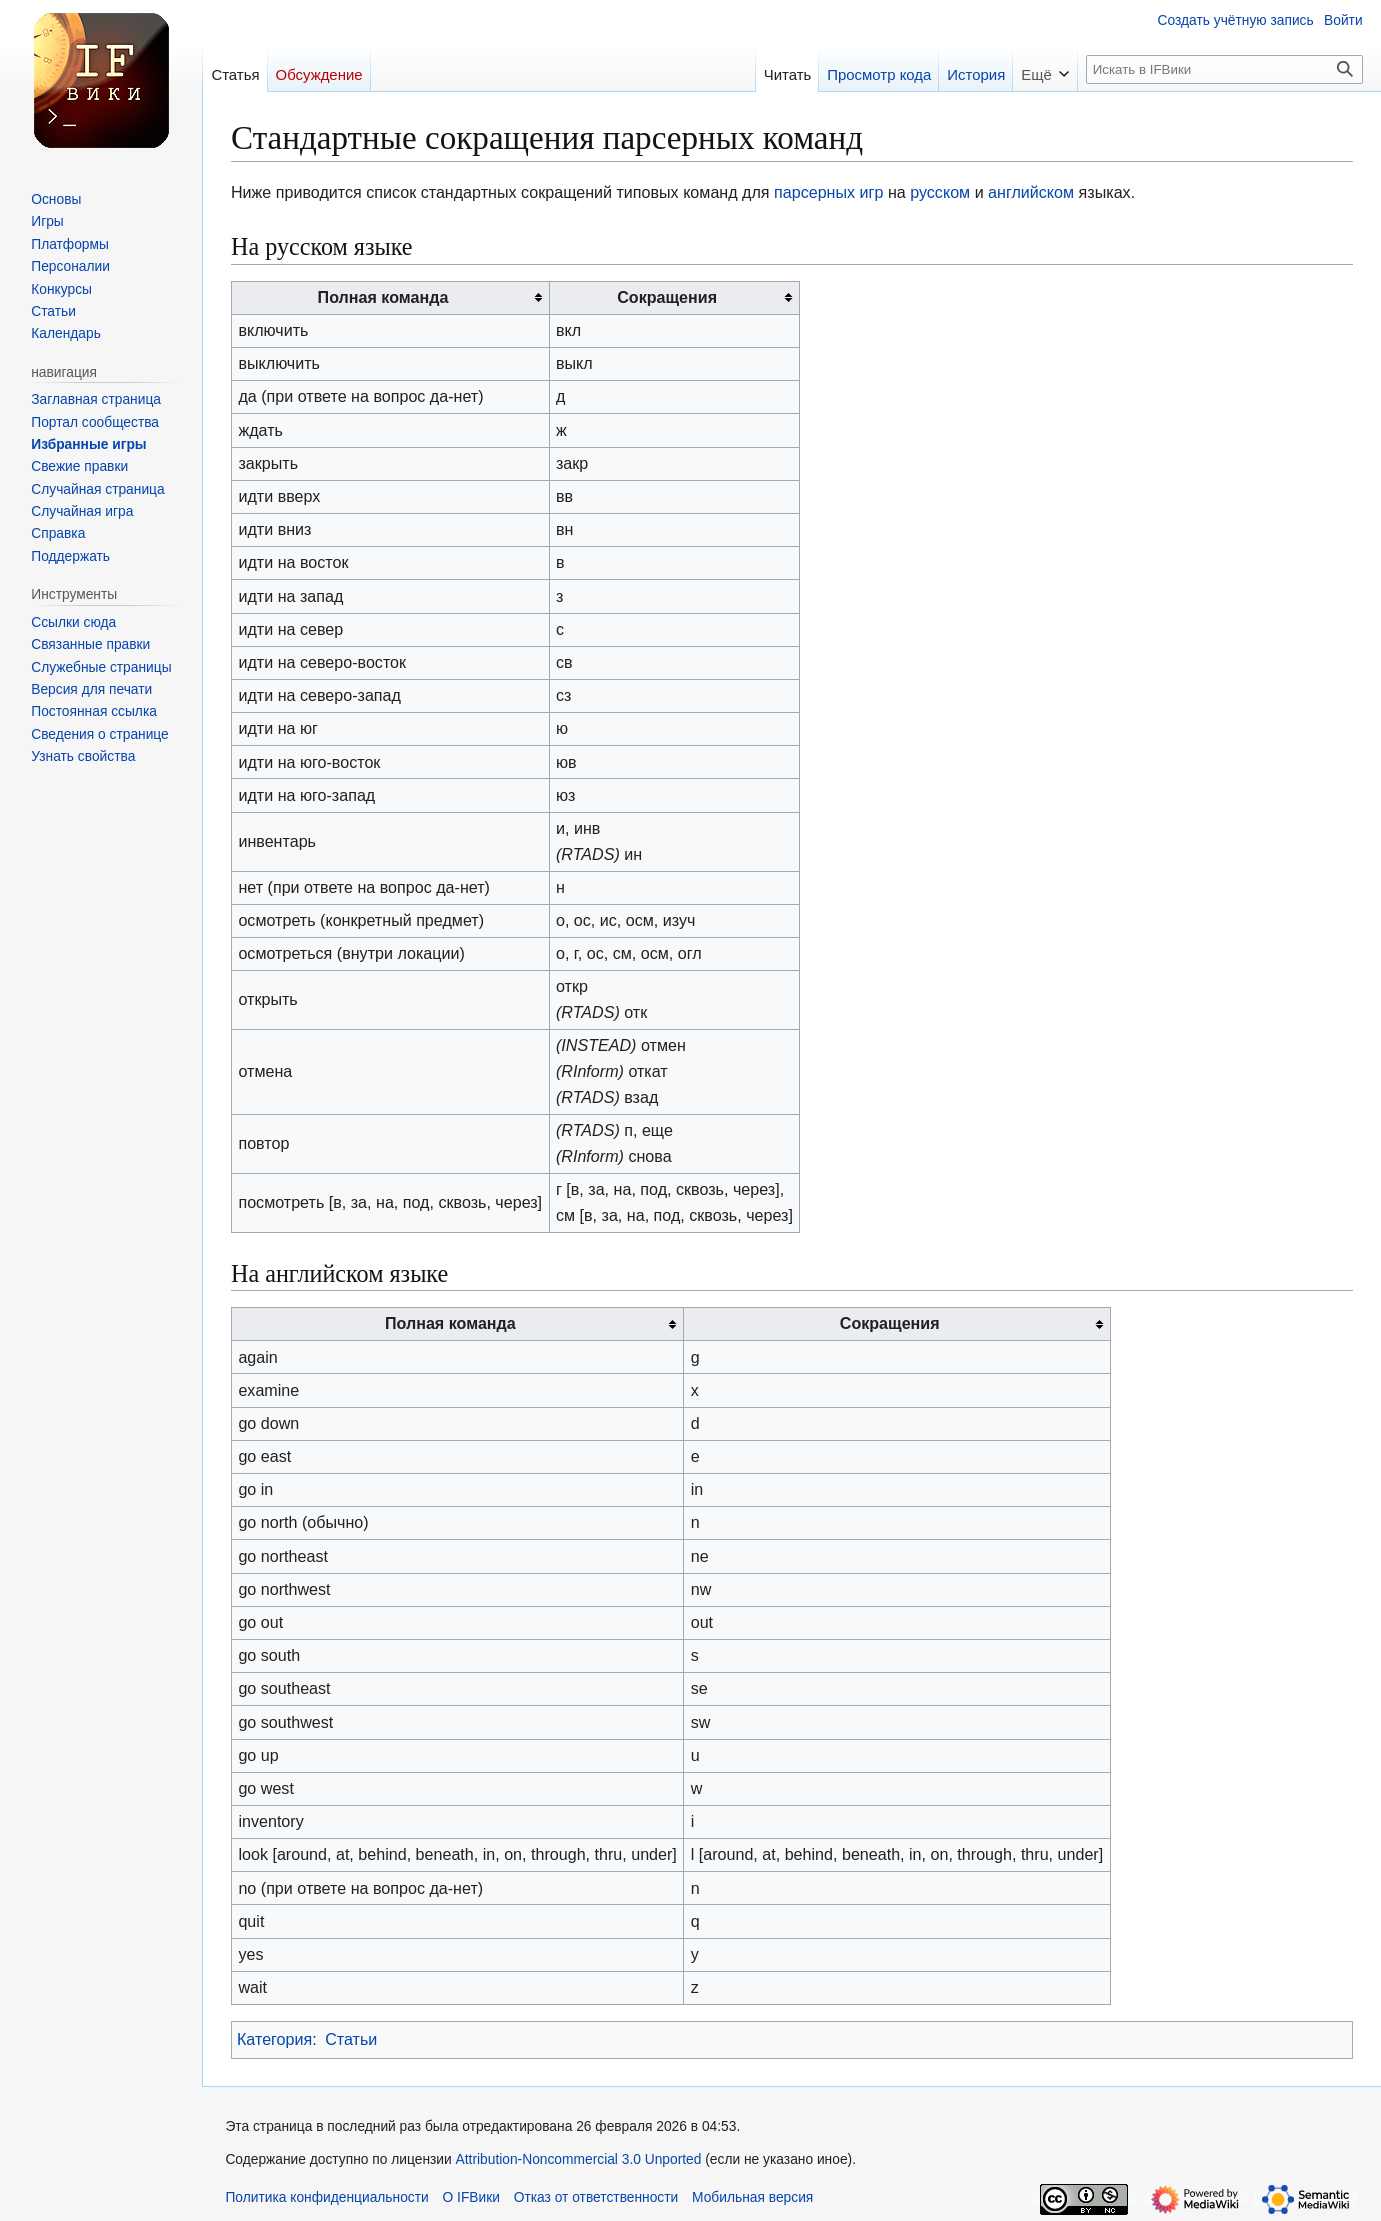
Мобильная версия (752, 2197)
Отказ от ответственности (596, 2197)
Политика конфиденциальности (326, 2197)
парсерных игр (828, 192)
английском (1031, 192)
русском (940, 192)
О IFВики (471, 2197)
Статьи (351, 2039)
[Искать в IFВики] (1224, 69)
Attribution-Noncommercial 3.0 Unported (579, 2159)
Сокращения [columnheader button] (667, 297)
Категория (274, 2039)
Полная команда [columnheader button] (383, 297)
